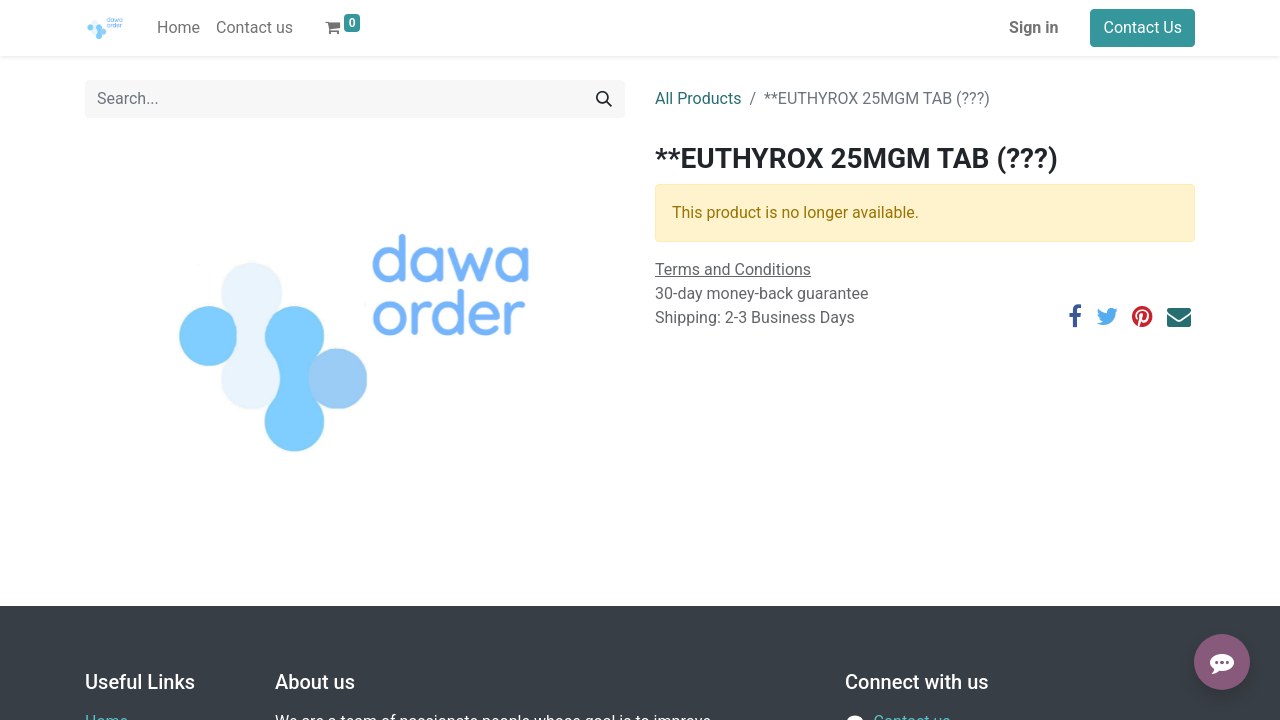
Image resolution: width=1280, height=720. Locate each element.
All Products (698, 98)
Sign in (1033, 27)
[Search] (604, 99)
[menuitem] (178, 28)
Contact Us (1142, 27)
